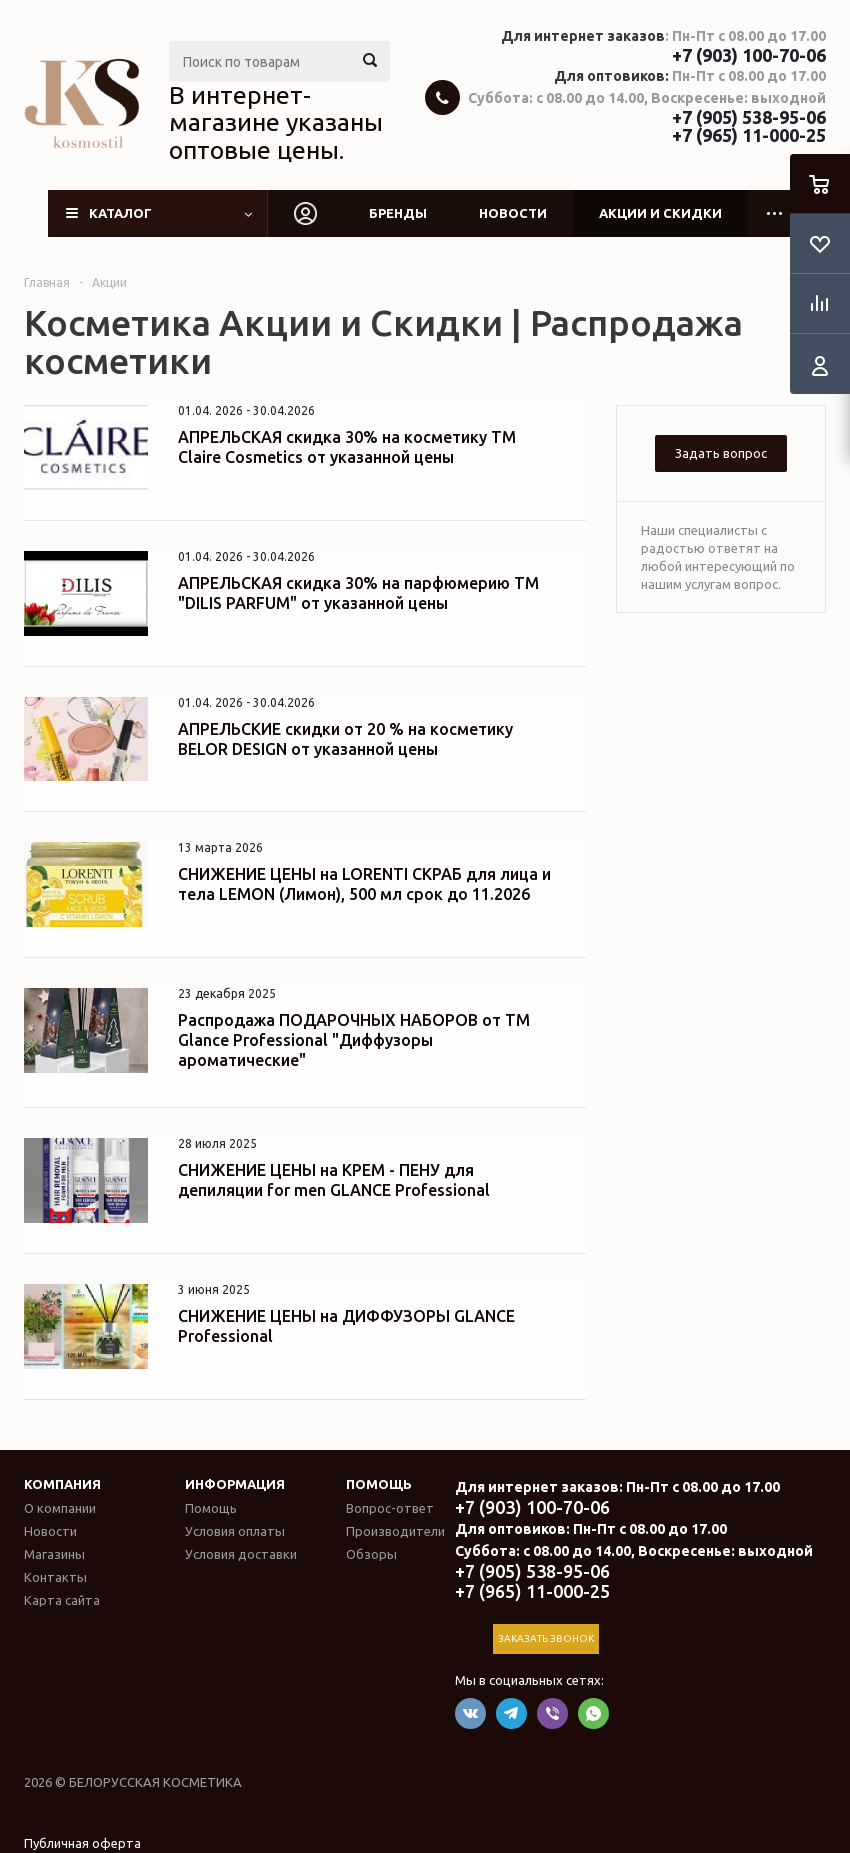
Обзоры (371, 1554)
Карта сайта (62, 1600)
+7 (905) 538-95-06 (749, 117)
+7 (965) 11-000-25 (749, 135)
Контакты (55, 1577)
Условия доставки (241, 1554)
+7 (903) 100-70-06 (749, 55)
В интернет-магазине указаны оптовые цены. (276, 122)
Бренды (398, 213)
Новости (513, 213)
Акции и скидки (660, 213)
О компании (60, 1508)
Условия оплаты (235, 1531)
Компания (62, 1484)
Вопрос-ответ (390, 1508)
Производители (395, 1531)
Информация (235, 1484)
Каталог (120, 213)
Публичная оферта (82, 1843)
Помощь (379, 1484)
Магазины (54, 1554)
